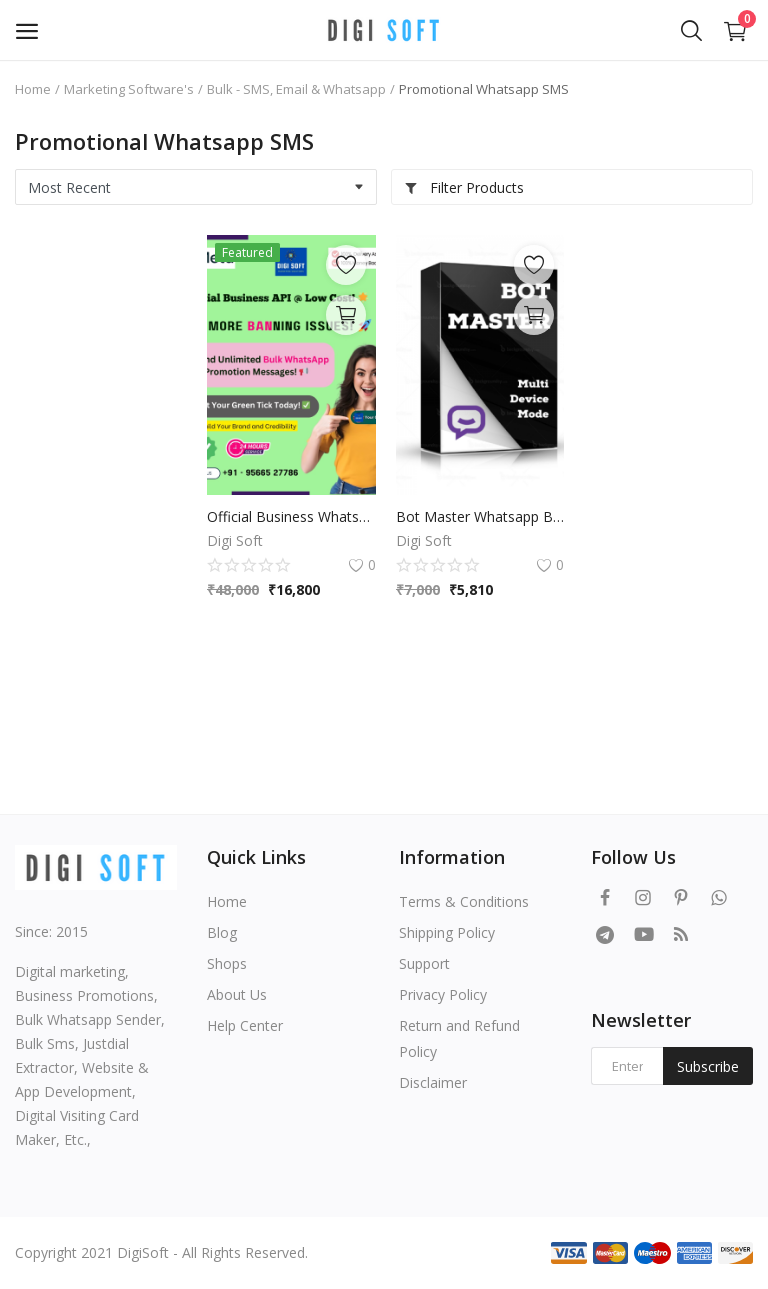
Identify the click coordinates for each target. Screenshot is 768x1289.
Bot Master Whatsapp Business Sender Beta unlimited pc (480, 516)
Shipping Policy (447, 932)
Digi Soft (235, 540)
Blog (222, 932)
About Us (237, 994)
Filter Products (464, 187)
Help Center (245, 1025)
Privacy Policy (443, 994)
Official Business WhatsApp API (291, 516)
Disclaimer (433, 1082)
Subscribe (708, 1066)
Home (33, 89)
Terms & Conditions (464, 901)
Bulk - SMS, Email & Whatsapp (296, 89)
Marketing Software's (129, 89)
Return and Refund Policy (459, 1038)
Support (424, 963)
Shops (227, 963)
